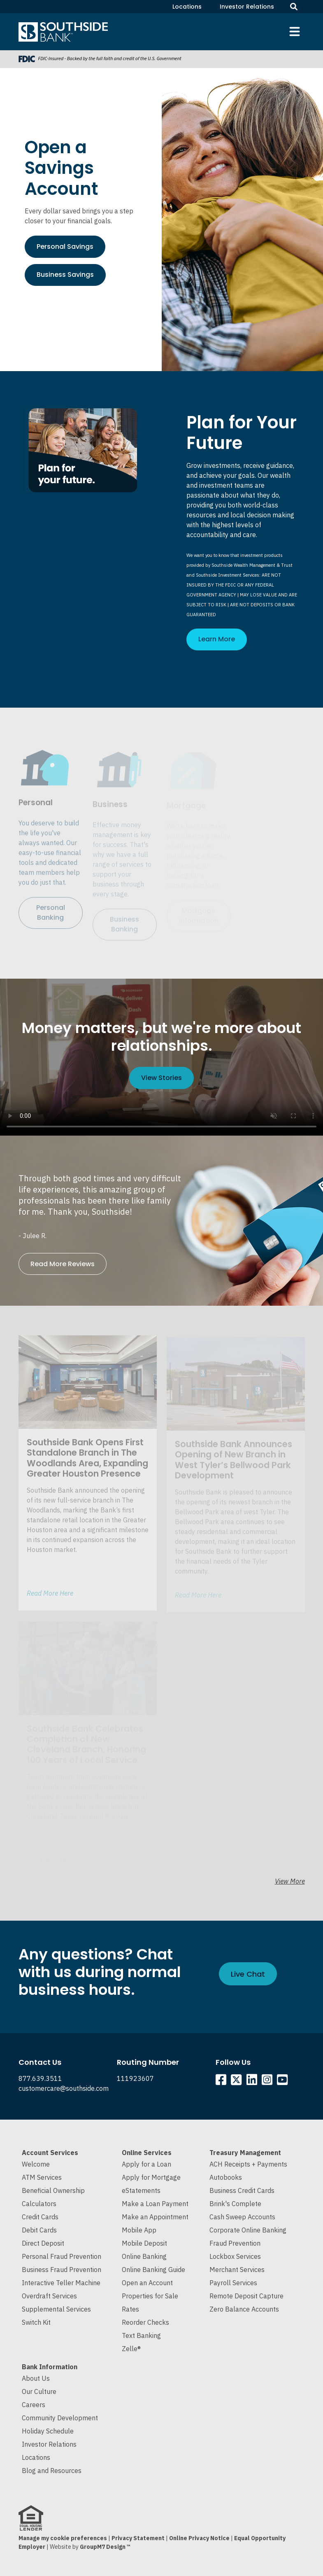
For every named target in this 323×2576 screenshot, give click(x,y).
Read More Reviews (62, 1264)
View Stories (161, 1077)
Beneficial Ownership (53, 2190)
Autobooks (225, 2177)
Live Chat (248, 1974)
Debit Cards (39, 2230)
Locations (187, 6)
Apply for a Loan (146, 2164)
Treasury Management (245, 2152)
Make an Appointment (155, 2217)
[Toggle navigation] (294, 31)
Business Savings (65, 274)
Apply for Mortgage (151, 2177)
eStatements (141, 2190)
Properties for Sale (150, 2296)
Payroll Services (233, 2283)
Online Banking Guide (153, 2269)
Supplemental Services (56, 2309)
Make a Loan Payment (155, 2204)
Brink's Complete (235, 2204)
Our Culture (39, 2391)
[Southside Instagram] (268, 2082)
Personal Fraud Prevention (61, 2256)
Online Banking (144, 2256)
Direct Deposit (43, 2243)
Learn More (216, 639)
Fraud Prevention (234, 2243)
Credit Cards (40, 2217)
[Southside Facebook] (222, 2082)
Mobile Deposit (144, 2243)
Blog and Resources (51, 2470)
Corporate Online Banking (247, 2230)
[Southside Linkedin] (253, 2082)
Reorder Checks (145, 2322)
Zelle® (131, 2349)
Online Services (147, 2152)
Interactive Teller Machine (61, 2283)
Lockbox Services (235, 2256)
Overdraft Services (49, 2296)
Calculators (39, 2204)
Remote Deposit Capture (246, 2296)
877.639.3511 (40, 2078)
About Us (36, 2378)
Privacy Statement (138, 2538)
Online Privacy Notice (199, 2538)
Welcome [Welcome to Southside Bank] (36, 2164)
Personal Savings (65, 246)
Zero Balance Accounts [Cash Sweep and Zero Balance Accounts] (244, 2309)
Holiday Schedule (48, 2431)
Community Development (60, 2418)
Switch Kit (36, 2322)
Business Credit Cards (241, 2190)
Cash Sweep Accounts (242, 2217)
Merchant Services (237, 2269)
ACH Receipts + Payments (248, 2164)
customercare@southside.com (64, 2088)
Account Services (50, 2152)
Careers (33, 2405)
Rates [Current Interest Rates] (130, 2309)
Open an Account (147, 2283)
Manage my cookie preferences (63, 2538)
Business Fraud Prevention (61, 2269)
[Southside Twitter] (237, 2082)
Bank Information (49, 2367)
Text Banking (141, 2335)
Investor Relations (247, 6)
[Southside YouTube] (283, 2082)
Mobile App (139, 2230)
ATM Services (42, 2177)
